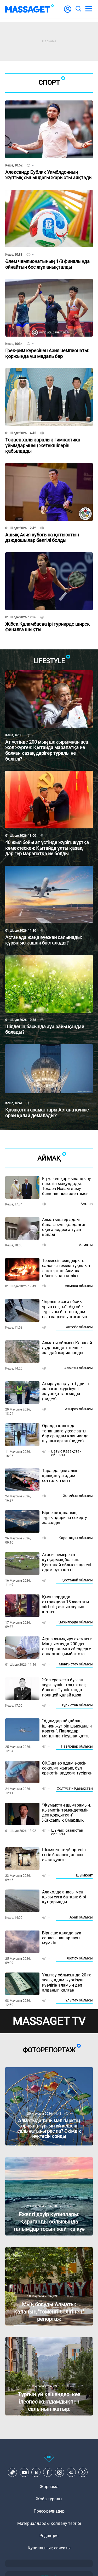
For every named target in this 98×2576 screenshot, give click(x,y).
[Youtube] (24, 2472)
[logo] (29, 9)
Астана (86, 1204)
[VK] (36, 2472)
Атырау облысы (79, 1409)
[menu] (88, 9)
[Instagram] (59, 2472)
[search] (78, 9)
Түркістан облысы (77, 1705)
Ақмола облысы (79, 1286)
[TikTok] (12, 2472)
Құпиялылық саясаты (49, 2547)
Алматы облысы (78, 1368)
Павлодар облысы (77, 1746)
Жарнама (49, 2486)
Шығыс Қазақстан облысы (67, 1832)
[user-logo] (68, 11)
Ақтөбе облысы (79, 1327)
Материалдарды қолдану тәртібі (49, 2523)
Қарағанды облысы (76, 1538)
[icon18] (49, 2460)
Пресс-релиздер (49, 2511)
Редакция (49, 2535)
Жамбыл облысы (78, 1496)
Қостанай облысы (77, 1580)
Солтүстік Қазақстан (75, 1788)
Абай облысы (81, 1917)
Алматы (86, 1245)
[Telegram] (71, 2472)
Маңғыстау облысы (76, 1664)
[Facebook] (47, 2472)
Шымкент (84, 1875)
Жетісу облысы (80, 1958)
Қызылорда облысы (75, 1622)
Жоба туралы (49, 2498)
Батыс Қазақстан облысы (66, 1453)
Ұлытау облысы (79, 2000)
